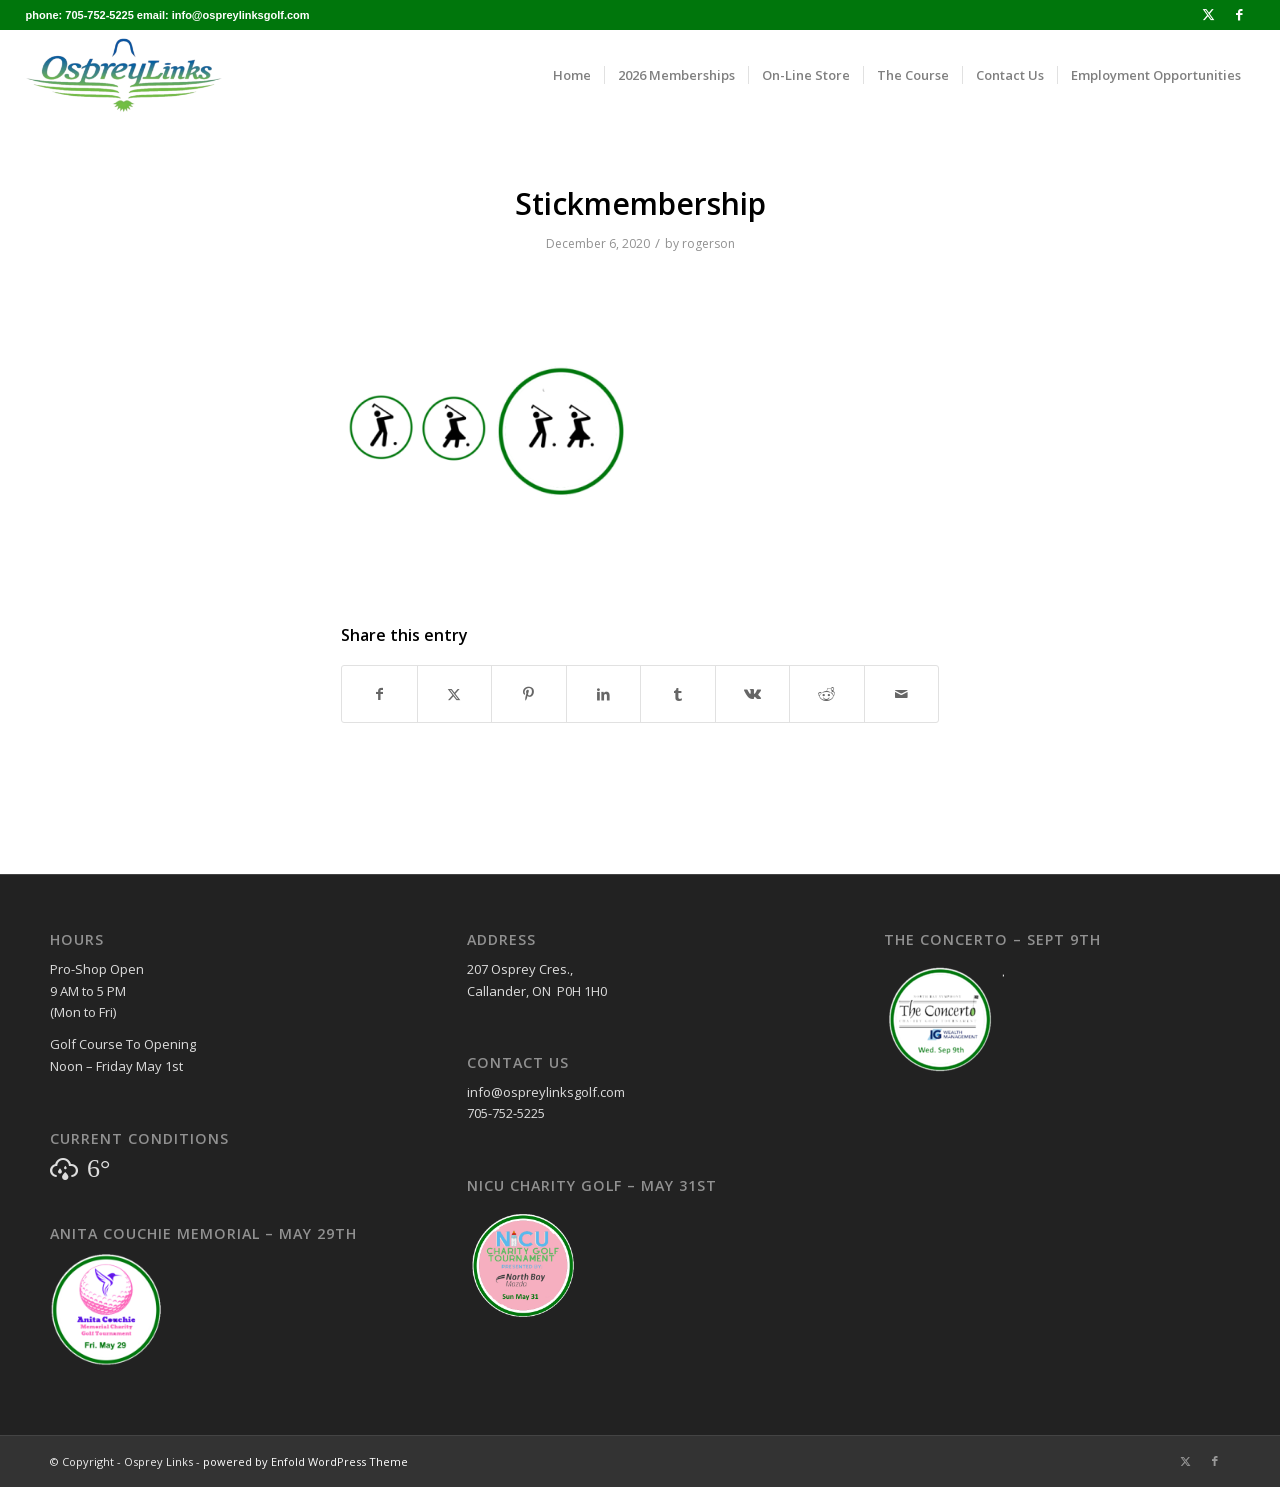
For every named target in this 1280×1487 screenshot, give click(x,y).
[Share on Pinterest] (529, 694)
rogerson (708, 243)
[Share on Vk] (753, 694)
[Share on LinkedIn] (604, 694)
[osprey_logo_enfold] (124, 75)
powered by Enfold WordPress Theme (305, 1461)
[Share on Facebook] (379, 694)
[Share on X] (455, 694)
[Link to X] (1208, 15)
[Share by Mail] (902, 694)
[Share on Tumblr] (678, 694)
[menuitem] (572, 75)
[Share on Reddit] (827, 694)
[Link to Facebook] (1239, 15)
